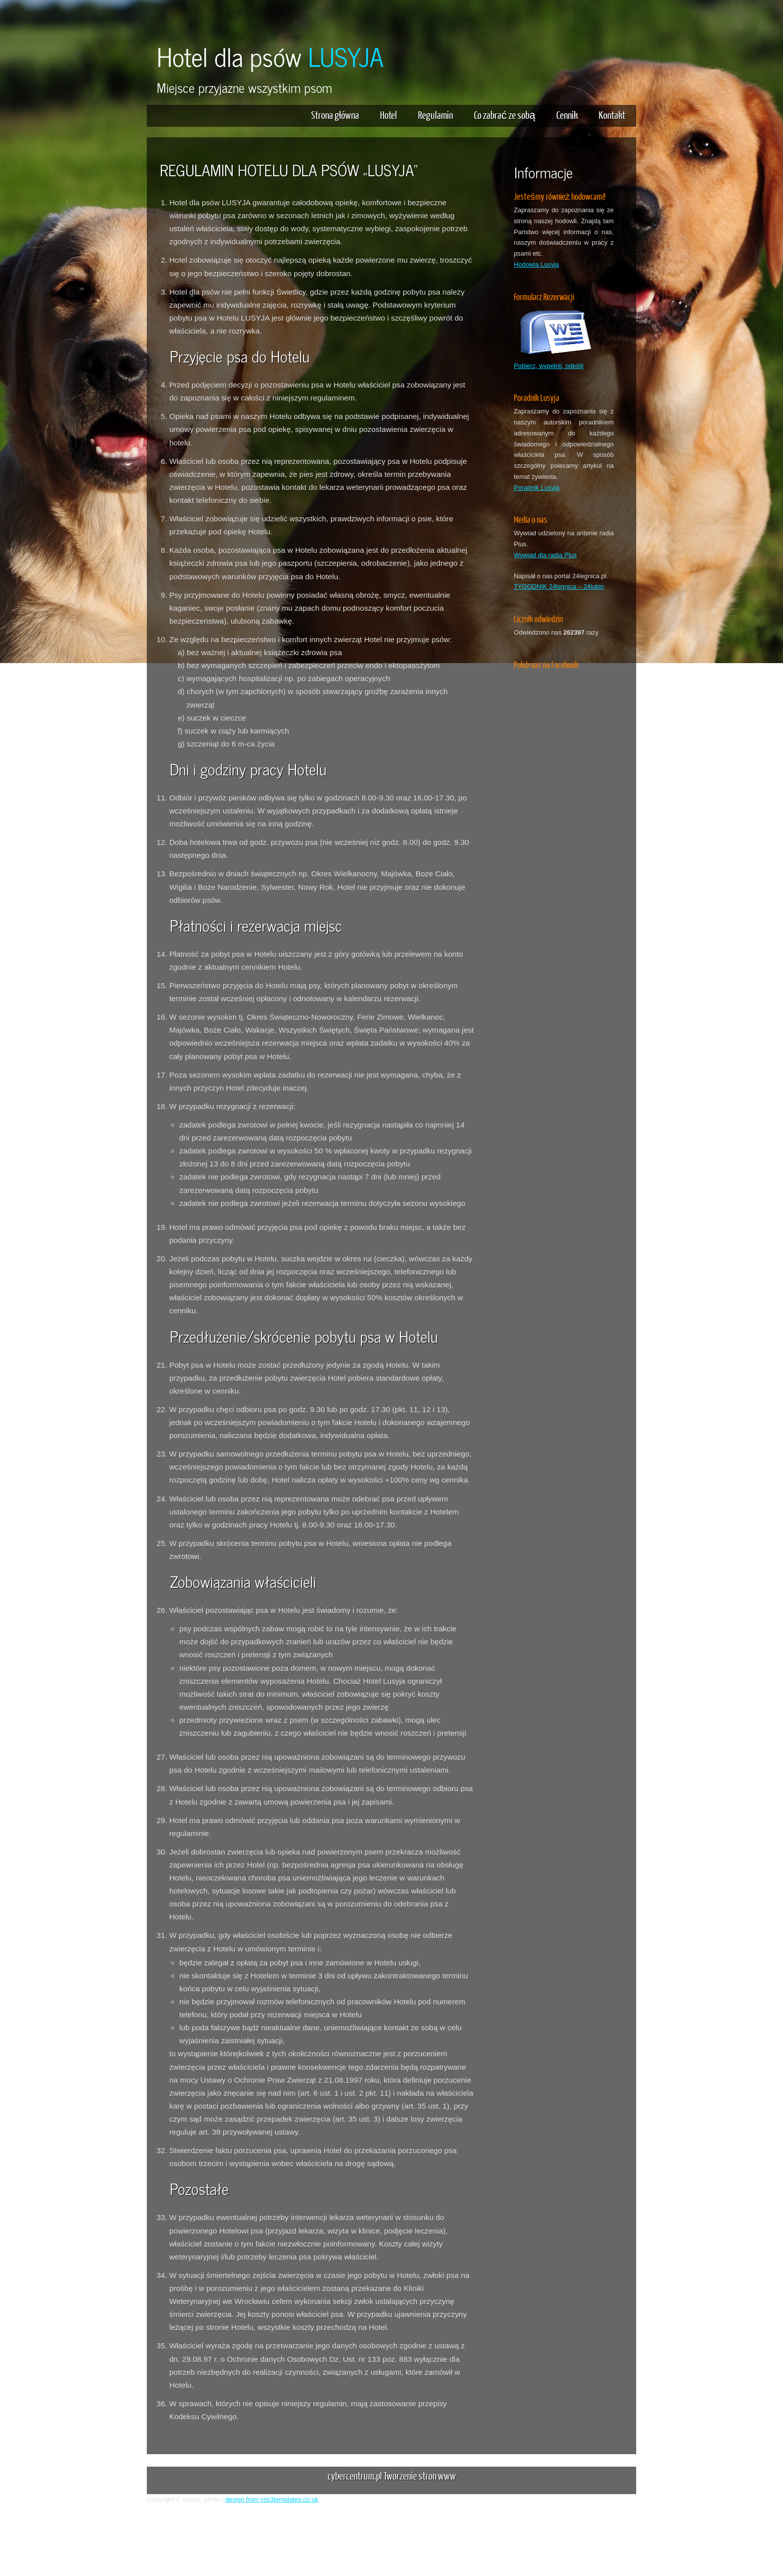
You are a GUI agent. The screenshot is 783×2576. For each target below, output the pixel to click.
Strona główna (335, 114)
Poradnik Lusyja (536, 487)
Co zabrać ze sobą (504, 114)
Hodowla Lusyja (536, 264)
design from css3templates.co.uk (271, 2499)
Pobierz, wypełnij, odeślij (548, 365)
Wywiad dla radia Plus (545, 555)
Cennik (567, 114)
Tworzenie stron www (420, 2475)
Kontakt (612, 114)
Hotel (388, 114)
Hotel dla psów (270, 56)
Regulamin (435, 114)
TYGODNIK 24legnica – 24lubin (559, 586)
